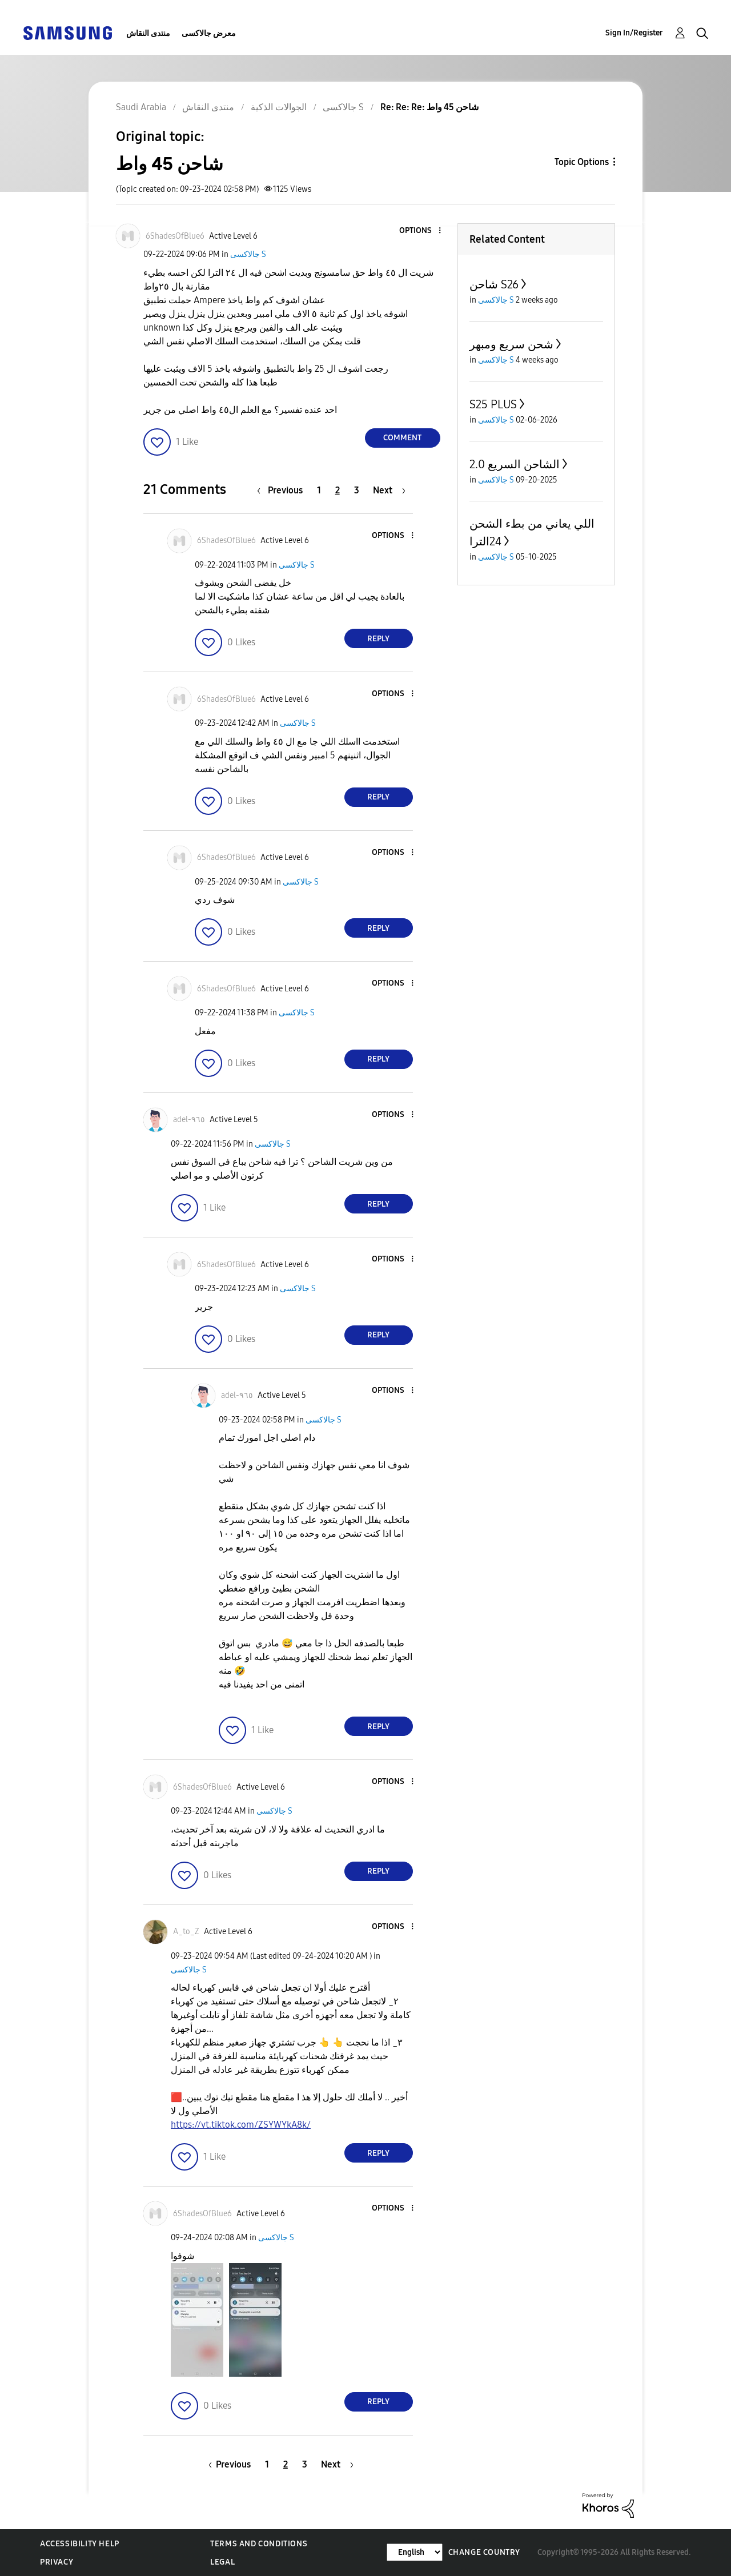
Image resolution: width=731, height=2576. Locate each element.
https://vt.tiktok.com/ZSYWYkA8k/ (241, 2124)
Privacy (56, 2562)
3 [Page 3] (356, 490)
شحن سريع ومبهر (511, 344)
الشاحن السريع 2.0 (514, 464)
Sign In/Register (634, 33)
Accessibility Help (79, 2544)
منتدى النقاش (148, 33)
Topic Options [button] (582, 161)
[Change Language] (415, 2552)
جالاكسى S (248, 254)
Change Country (484, 2552)
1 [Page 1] (319, 490)
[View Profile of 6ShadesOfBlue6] (175, 236)
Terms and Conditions (258, 2544)
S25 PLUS (493, 404)
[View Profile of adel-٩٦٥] (189, 1119)
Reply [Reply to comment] (378, 639)
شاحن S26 (494, 284)
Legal (222, 2562)
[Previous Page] (282, 490)
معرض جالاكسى (209, 33)
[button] (420, 231)
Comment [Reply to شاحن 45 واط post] (402, 438)
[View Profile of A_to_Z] (186, 1931)
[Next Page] (389, 490)
